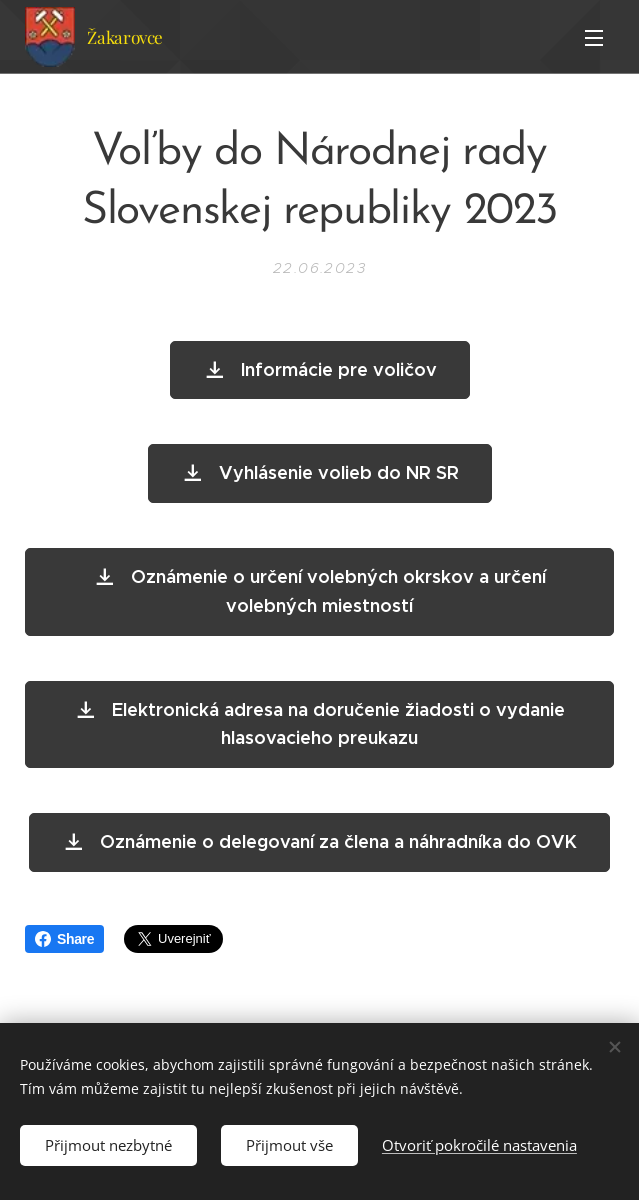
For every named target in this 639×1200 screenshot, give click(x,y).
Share (64, 939)
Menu (594, 38)
